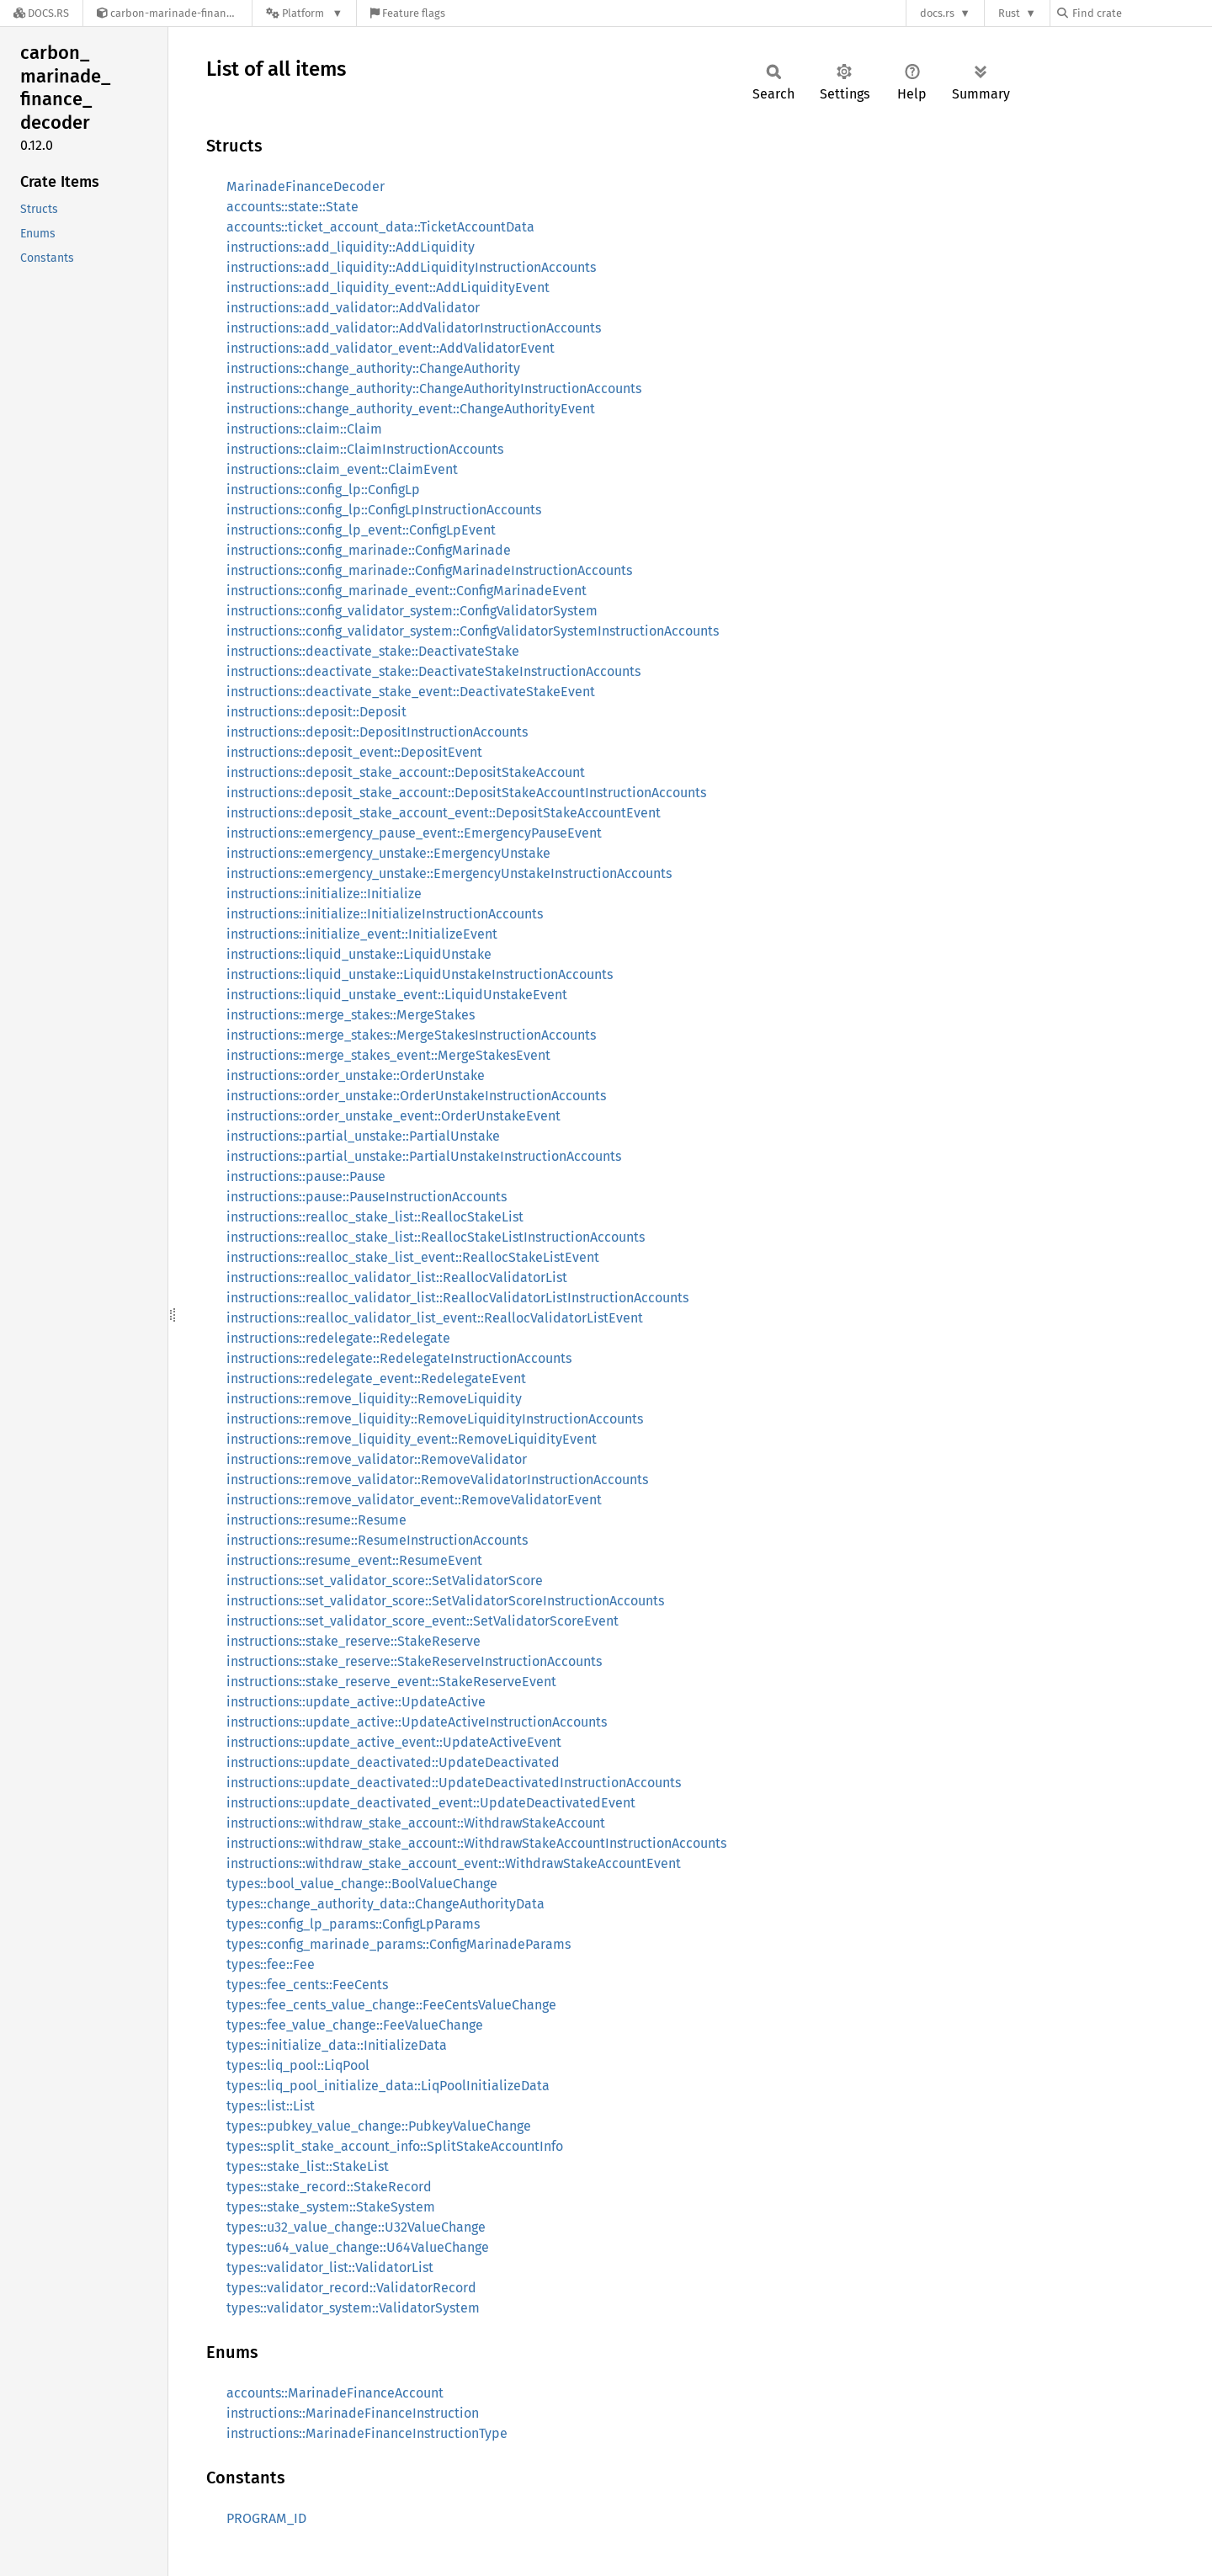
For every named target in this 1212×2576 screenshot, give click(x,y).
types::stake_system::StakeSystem (330, 2207)
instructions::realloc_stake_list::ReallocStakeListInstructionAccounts (435, 1237)
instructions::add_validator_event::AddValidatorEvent (390, 348)
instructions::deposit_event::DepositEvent (354, 752)
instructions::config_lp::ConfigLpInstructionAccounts (383, 510)
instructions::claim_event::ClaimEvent (342, 469)
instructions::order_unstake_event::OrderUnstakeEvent (393, 1116)
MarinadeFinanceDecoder (305, 186)
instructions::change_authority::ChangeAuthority (373, 368)
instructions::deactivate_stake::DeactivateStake (372, 651)
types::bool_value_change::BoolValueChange (361, 1884)
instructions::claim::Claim (304, 429)
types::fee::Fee (270, 1964)
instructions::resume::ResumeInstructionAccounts (377, 1540)
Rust (1009, 13)
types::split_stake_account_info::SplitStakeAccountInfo (394, 2146)
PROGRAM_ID (266, 2518)
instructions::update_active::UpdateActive (356, 1702)
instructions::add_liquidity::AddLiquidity (350, 247)
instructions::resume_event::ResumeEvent (354, 1560)
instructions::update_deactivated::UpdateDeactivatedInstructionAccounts (453, 1783)
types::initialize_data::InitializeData (336, 2045)
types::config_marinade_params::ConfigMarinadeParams (398, 1944)
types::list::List (270, 2106)
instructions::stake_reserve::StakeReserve (353, 1641)
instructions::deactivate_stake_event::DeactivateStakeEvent (410, 692)
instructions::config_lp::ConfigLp (323, 490)
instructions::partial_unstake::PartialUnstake (363, 1136)
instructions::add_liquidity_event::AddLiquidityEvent (388, 287)
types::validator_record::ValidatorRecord (351, 2288)
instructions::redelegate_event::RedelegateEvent (376, 1378)
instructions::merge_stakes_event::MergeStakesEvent (388, 1055)
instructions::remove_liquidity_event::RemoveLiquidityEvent (411, 1439)
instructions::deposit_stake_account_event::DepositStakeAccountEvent (443, 813)
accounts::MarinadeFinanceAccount (335, 2393)
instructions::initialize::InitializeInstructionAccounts (384, 914)
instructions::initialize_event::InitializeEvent (361, 934)
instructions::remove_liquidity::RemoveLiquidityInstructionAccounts (434, 1419)
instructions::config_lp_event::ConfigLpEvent (361, 530)
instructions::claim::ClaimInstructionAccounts (364, 449)
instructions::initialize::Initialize (324, 894)
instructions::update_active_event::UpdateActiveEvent (393, 1742)
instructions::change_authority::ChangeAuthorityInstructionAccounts (433, 389)
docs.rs (937, 13)
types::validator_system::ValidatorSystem (353, 2308)
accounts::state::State (292, 207)
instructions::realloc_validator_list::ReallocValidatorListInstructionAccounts (457, 1298)
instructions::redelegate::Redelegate (338, 1338)
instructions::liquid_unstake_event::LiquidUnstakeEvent (396, 995)
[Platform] (304, 13)
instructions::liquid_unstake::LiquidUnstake (359, 954)
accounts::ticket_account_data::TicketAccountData (380, 227)
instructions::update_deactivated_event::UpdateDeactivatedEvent (430, 1803)
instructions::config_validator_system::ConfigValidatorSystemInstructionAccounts (472, 631)
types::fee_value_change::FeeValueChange (354, 2025)
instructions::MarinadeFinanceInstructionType (367, 2433)
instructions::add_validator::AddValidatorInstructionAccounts (413, 328)
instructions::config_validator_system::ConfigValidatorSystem (412, 611)
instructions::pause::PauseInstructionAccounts (366, 1197)
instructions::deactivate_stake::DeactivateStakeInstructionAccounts (433, 671)
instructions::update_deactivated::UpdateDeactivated (393, 1762)
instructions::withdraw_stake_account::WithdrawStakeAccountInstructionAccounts (476, 1843)
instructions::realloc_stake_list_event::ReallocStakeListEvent (412, 1257)
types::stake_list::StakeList (307, 2166)
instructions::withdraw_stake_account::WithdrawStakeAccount (415, 1823)
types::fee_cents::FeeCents (307, 1985)
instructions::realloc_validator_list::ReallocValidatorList (396, 1277)
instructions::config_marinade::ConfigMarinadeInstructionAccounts (429, 570)
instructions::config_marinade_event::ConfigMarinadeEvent (406, 591)
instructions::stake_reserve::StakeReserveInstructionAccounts (414, 1661)
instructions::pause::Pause (305, 1176)
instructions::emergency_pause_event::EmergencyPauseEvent (414, 833)
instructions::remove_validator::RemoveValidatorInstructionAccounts (437, 1480)
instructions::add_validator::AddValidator (353, 308)
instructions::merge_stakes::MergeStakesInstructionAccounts (411, 1035)
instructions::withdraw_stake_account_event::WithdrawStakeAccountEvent (453, 1863)
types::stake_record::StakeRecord (329, 2187)
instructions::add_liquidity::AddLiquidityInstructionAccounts (411, 267)
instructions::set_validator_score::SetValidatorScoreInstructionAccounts (445, 1601)
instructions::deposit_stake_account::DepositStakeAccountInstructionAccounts (466, 793)
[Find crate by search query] (1141, 13)
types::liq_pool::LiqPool (297, 2065)
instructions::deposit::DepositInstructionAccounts (377, 732)
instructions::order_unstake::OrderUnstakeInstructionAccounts (416, 1096)
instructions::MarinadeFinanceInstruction (352, 2413)
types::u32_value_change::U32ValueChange (356, 2227)
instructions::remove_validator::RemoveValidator (376, 1459)
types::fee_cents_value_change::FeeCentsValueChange (391, 2005)
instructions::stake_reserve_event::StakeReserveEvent (391, 1682)
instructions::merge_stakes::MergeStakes (350, 1015)
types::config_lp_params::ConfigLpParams (353, 1924)
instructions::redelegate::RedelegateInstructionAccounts (398, 1358)
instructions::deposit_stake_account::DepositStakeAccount (405, 772)
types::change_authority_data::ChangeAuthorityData (385, 1904)
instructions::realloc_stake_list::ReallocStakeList (375, 1217)
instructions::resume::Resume (316, 1520)
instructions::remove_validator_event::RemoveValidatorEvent (414, 1500)
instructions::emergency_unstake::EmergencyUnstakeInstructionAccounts (449, 873)
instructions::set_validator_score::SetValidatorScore (384, 1581)
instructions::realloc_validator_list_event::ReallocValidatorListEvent (434, 1318)
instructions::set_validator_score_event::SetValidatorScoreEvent (422, 1621)
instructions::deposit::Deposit (316, 712)
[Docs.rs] (41, 13)
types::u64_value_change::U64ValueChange (357, 2247)
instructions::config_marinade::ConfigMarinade (368, 550)
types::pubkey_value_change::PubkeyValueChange (378, 2126)
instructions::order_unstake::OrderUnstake (355, 1075)
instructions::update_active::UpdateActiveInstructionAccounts (416, 1722)
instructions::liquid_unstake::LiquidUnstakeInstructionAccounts (419, 974)
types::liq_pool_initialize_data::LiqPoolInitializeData (388, 2086)
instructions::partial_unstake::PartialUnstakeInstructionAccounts (423, 1156)
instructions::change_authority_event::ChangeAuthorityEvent (410, 409)
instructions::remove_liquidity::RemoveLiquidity (374, 1399)
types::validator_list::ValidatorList (329, 2267)
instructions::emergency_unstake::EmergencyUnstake (388, 853)
